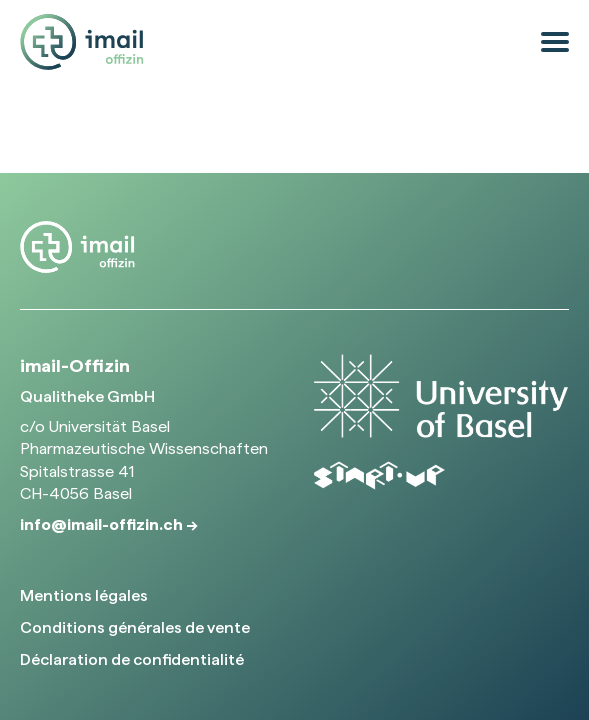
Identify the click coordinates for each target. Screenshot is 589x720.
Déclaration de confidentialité (132, 659)
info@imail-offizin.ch (103, 524)
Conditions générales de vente (135, 627)
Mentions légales (84, 595)
